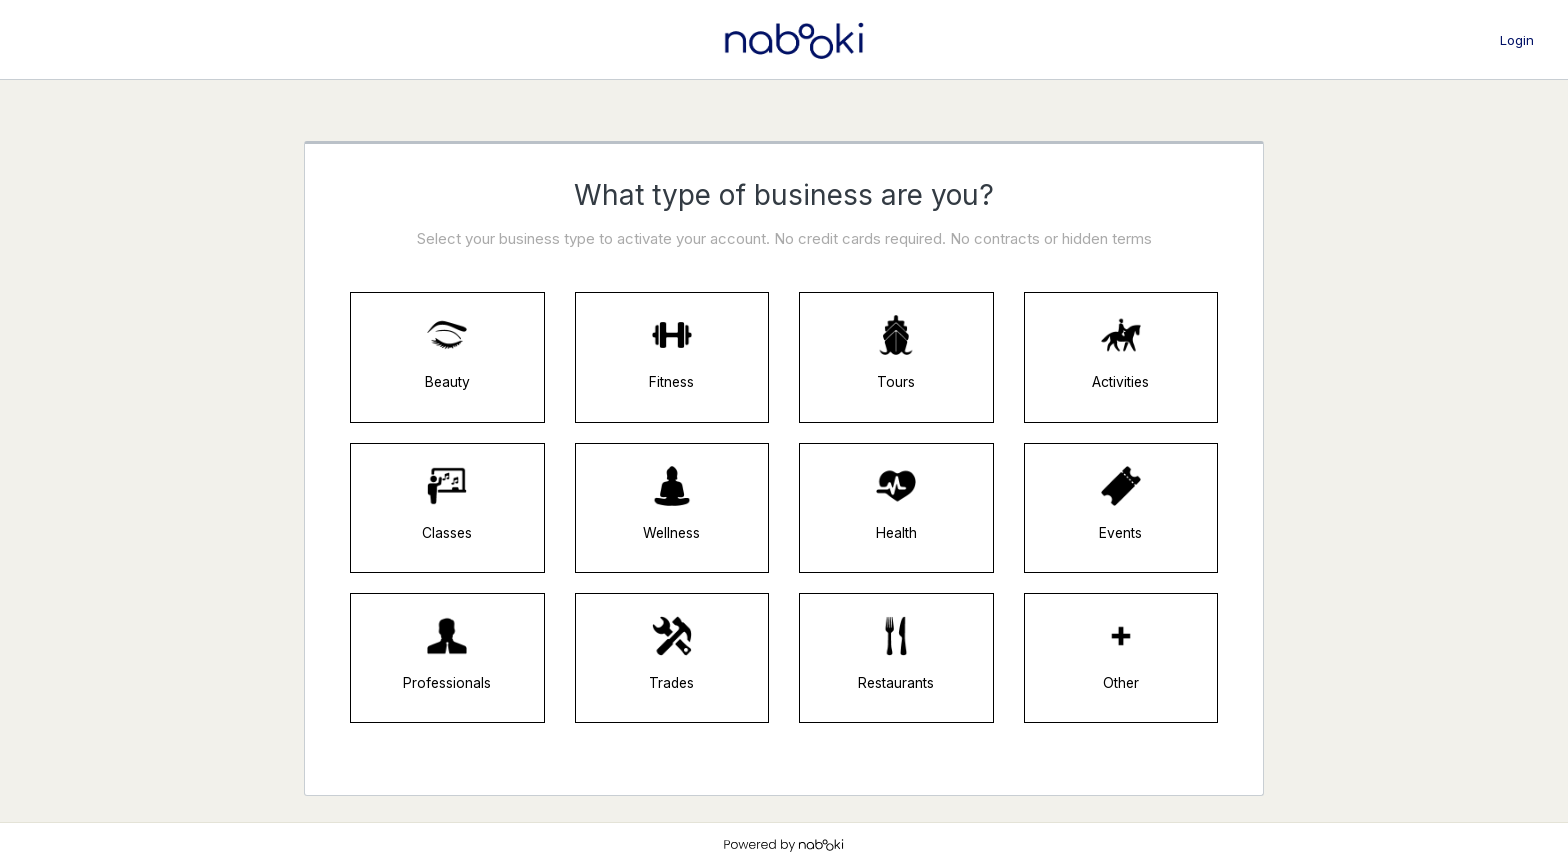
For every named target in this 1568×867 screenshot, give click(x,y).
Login (1517, 40)
